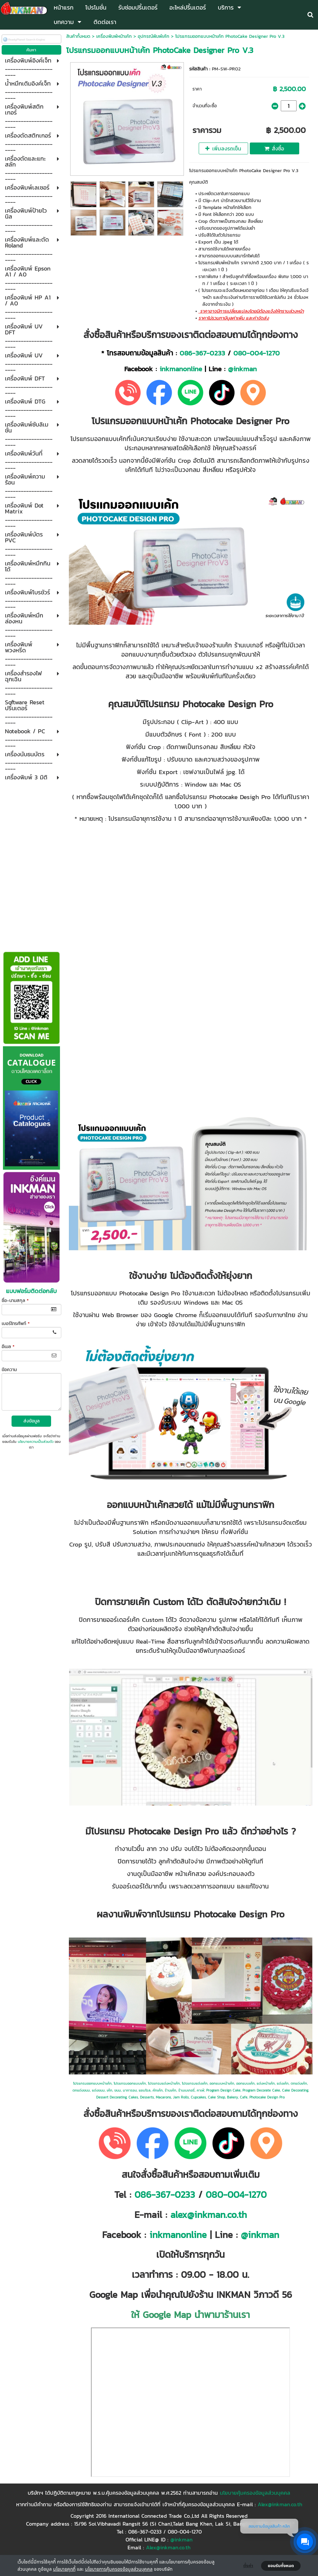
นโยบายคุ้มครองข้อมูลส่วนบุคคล (255, 2493)
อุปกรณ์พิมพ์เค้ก (153, 36)
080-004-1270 (256, 353)
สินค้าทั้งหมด (78, 36)
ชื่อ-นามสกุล (15, 1300)
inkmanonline (180, 369)
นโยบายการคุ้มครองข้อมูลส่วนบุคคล (119, 2569)
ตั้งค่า (248, 2566)
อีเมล (8, 1346)
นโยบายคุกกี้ (64, 2569)
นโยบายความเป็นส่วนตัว (35, 1441)
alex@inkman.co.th (208, 2215)
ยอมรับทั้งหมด (281, 2566)
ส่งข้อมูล (31, 1421)
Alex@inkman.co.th (280, 2504)
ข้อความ (9, 1369)
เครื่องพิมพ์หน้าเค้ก (114, 36)
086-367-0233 (202, 353)
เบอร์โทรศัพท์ (16, 1323)
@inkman (242, 369)
